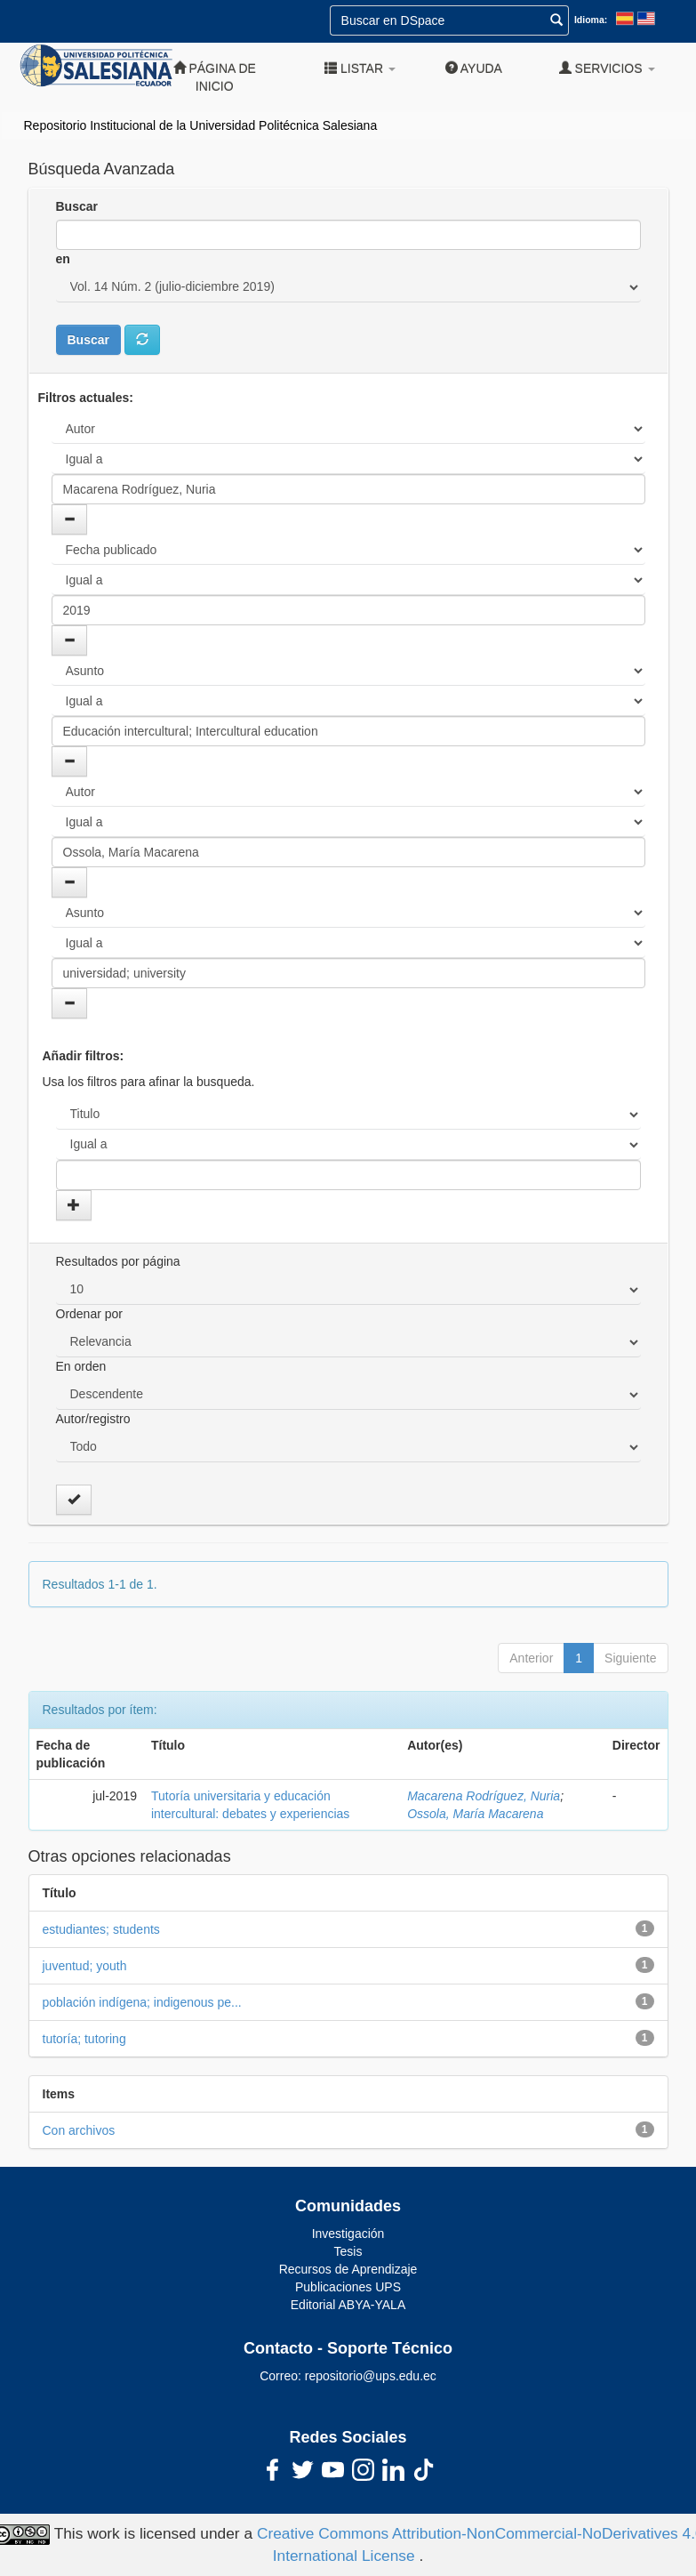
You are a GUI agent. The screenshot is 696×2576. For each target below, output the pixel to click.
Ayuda (473, 68)
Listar (360, 68)
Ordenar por (89, 1314)
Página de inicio (214, 76)
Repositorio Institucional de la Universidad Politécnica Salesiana (201, 125)
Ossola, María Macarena (475, 1814)
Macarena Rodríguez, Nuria (483, 1796)
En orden (81, 1366)
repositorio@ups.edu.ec (370, 2376)
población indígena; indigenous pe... (142, 2002)
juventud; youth (85, 1966)
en (63, 259)
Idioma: (590, 19)
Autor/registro (93, 1419)
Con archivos (79, 2130)
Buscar (77, 206)
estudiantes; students (101, 1929)
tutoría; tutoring (84, 2039)
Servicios (607, 68)
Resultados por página (118, 1261)
